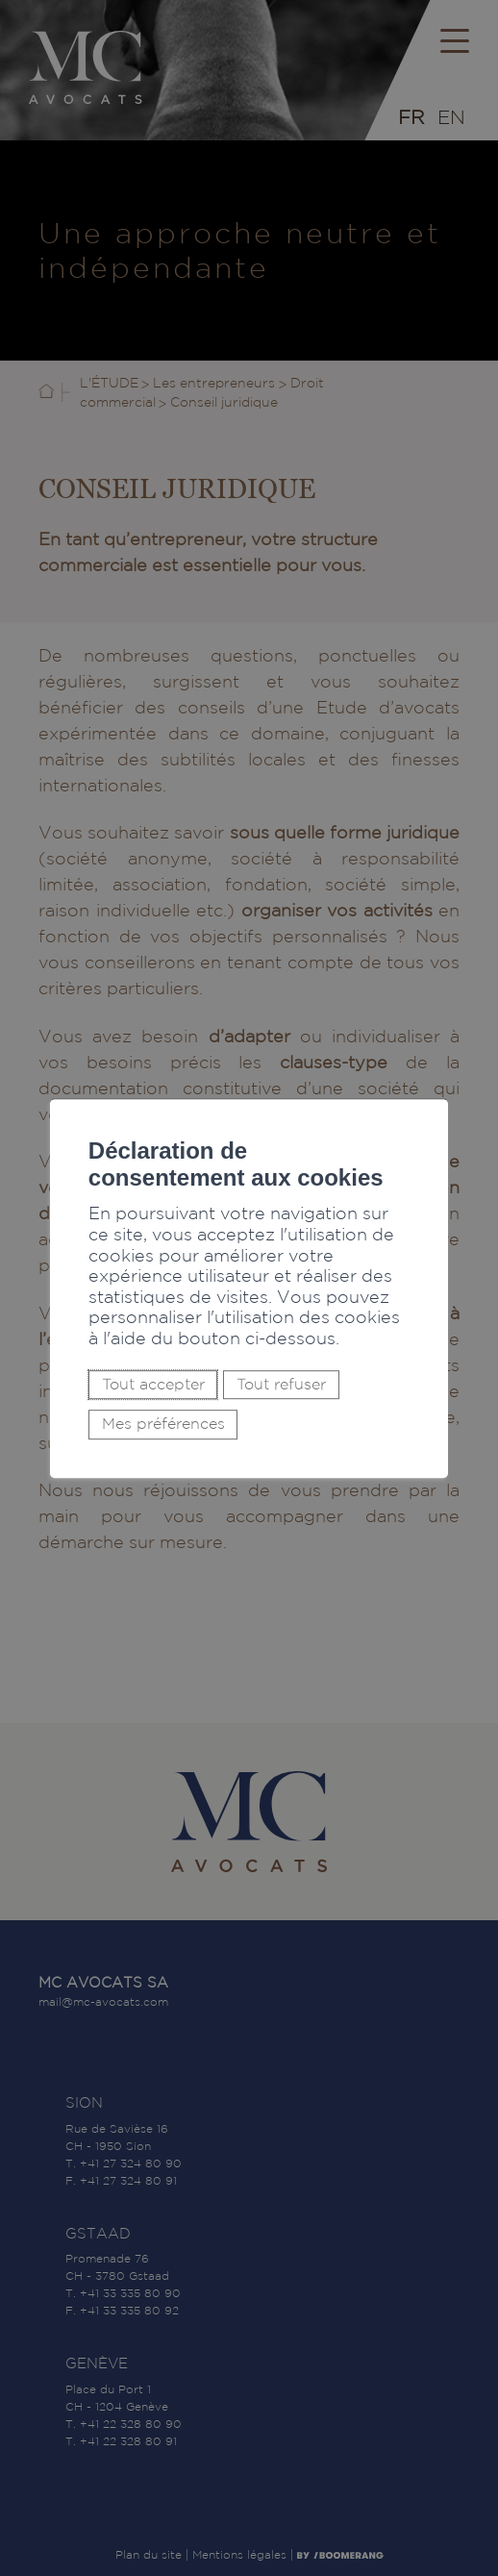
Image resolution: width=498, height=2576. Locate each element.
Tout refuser (281, 1384)
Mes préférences (163, 1424)
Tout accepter (153, 1384)
